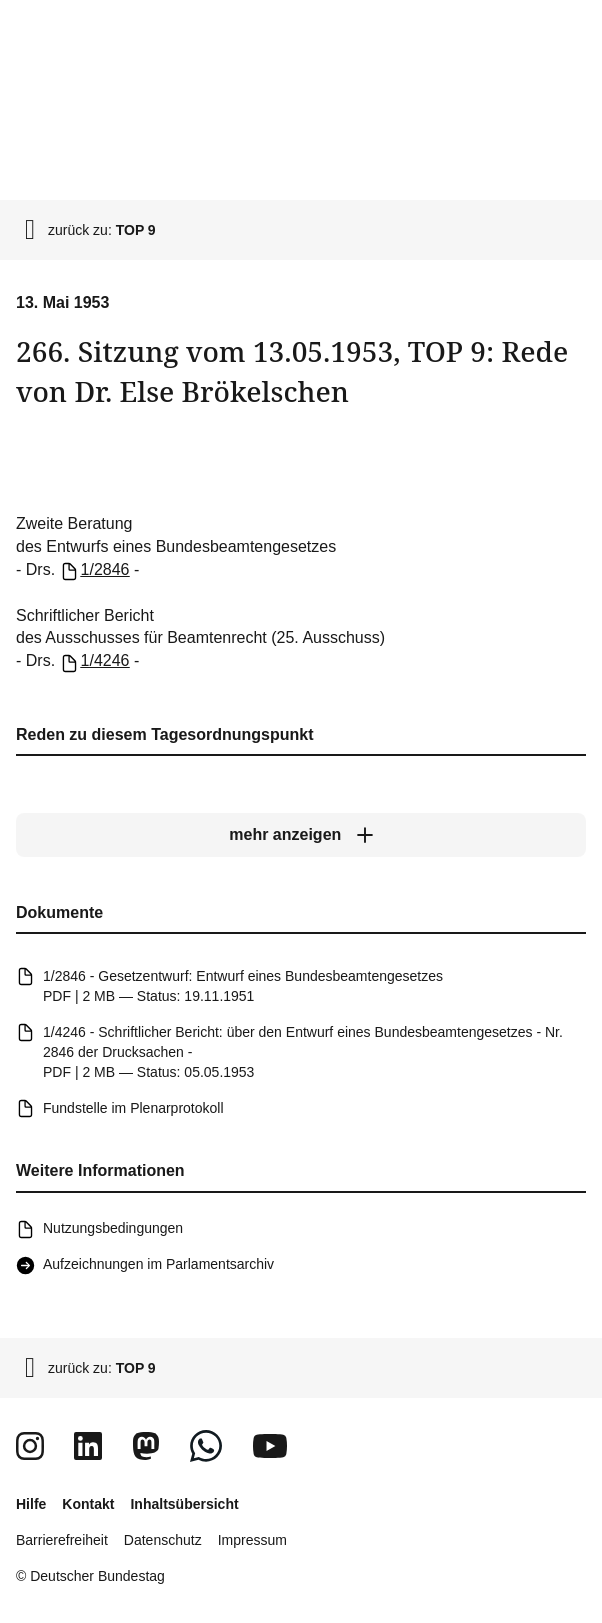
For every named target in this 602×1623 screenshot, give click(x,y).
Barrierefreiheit (62, 1540)
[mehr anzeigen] (301, 836)
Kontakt (88, 1504)
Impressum (252, 1540)
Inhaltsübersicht (184, 1504)
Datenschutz (163, 1540)
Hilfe (31, 1504)
